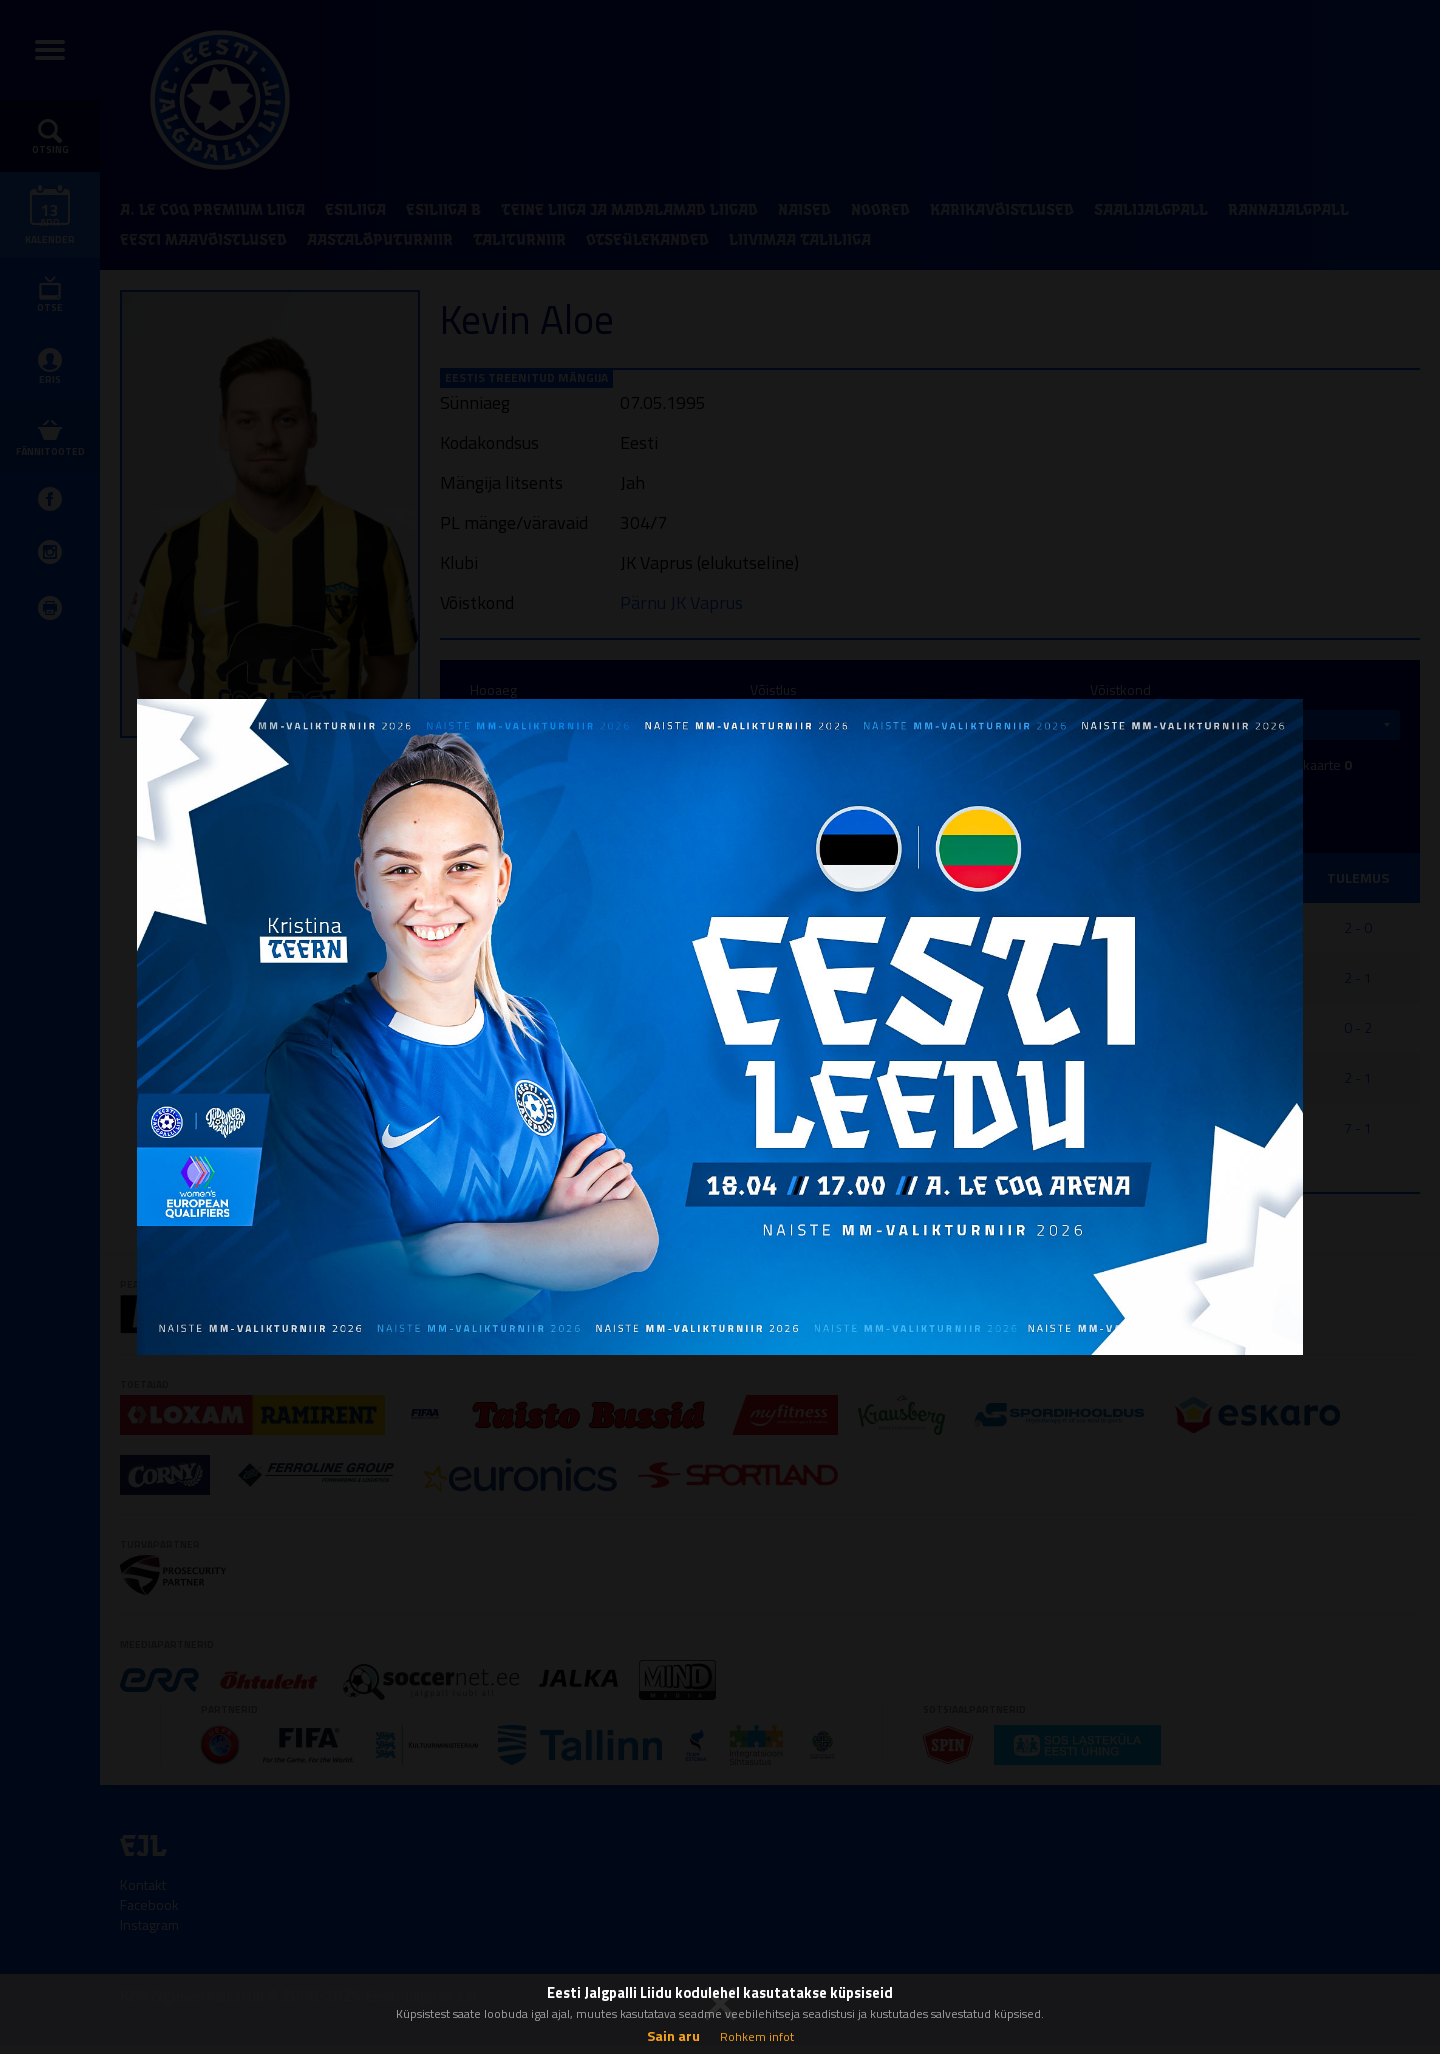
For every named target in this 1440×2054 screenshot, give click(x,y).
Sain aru (673, 2035)
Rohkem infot (757, 2036)
